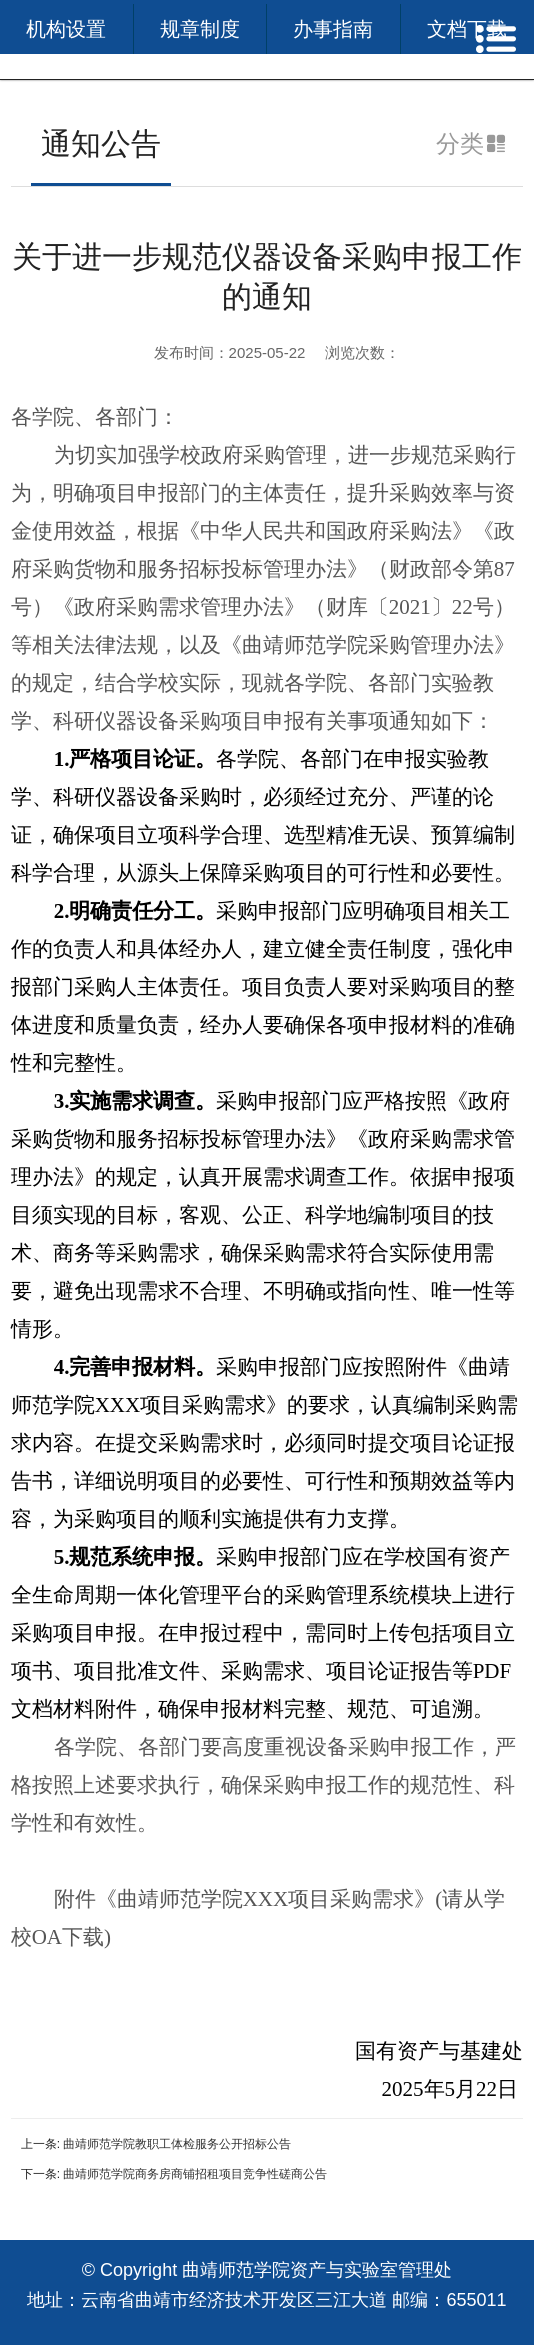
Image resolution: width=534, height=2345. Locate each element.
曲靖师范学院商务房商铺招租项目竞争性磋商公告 (195, 2174)
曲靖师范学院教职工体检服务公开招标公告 (177, 2144)
